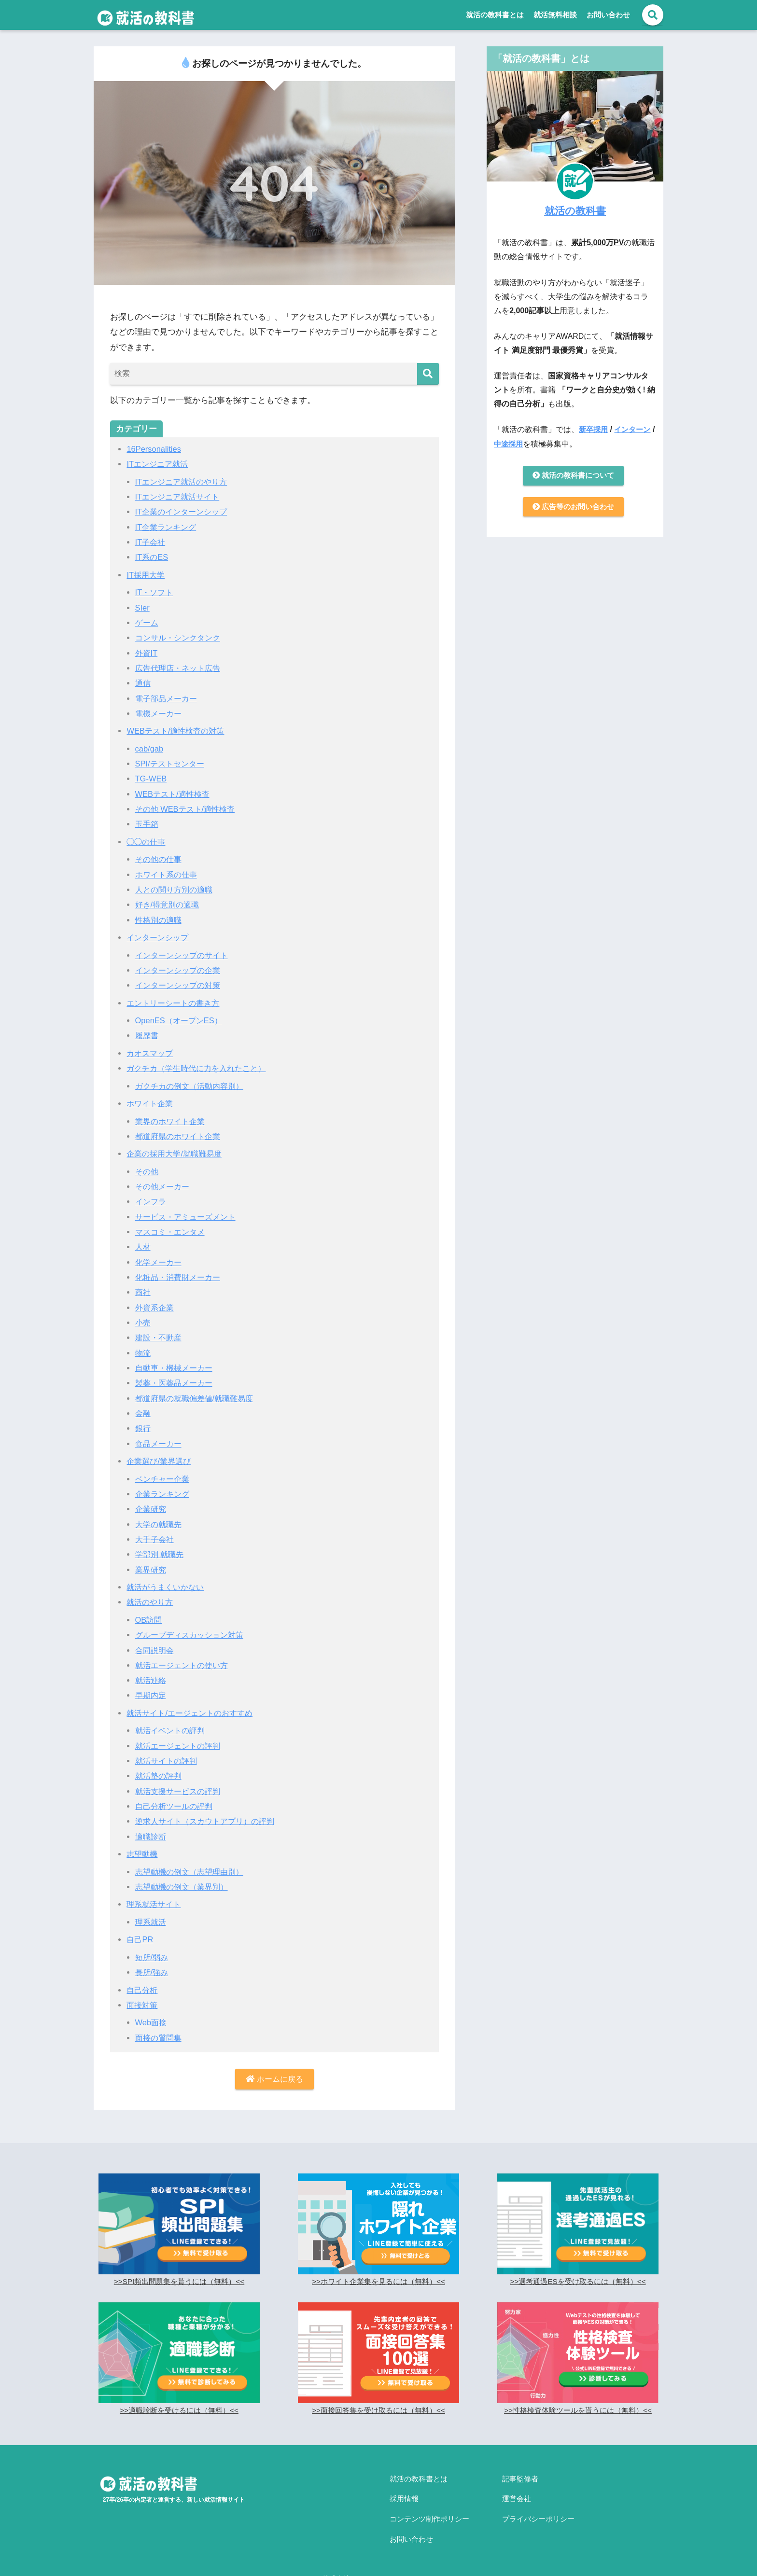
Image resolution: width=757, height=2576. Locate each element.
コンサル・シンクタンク (180, 637)
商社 (143, 1292)
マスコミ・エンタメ (172, 1232)
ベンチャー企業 (164, 1479)
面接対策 (142, 2005)
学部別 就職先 (161, 1554)
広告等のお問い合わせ (573, 508)
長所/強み (152, 1972)
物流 (143, 1353)
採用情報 (404, 2495)
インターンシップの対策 (180, 985)
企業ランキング (164, 1494)
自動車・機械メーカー (176, 1368)
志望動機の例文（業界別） (184, 1887)
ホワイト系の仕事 (168, 874)
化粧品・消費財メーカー (180, 1277)
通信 (143, 683)
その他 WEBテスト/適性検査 (187, 809)
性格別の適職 (159, 920)
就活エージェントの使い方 (184, 1665)
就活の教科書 (575, 210)
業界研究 (151, 1569)
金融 (143, 1413)
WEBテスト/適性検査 (174, 794)
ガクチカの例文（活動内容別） (192, 1086)
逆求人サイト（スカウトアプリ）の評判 (209, 1821)
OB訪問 (149, 1620)
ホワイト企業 (151, 1103)
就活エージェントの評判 (180, 1746)
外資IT (147, 653)
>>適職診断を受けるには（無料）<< (179, 2411)
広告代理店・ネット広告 (180, 668)
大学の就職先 (159, 1524)
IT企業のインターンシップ (184, 511)
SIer (142, 608)
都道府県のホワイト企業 (180, 1136)
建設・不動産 (159, 1337)
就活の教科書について (573, 476)
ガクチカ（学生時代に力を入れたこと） (200, 1068)
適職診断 (151, 1836)
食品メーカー (159, 1443)
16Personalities (154, 449)
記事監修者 (520, 2478)
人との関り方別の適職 (176, 889)
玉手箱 (147, 824)
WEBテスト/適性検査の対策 (178, 731)
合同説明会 (155, 1650)
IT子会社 (151, 542)
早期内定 (151, 1695)
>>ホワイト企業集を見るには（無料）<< (378, 2282)
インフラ (151, 1201)
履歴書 (147, 1035)
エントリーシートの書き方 (175, 1003)
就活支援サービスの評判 (180, 1791)
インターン (635, 429)
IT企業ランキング (167, 527)
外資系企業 (155, 1307)
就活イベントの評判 (172, 1730)
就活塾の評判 (159, 1776)
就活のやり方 (151, 1602)
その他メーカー (164, 1186)
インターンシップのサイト (184, 955)
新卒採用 (594, 429)
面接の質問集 (159, 2038)
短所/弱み (152, 1957)
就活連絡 (151, 1680)
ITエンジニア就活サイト (179, 496)
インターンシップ (159, 937)
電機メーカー (159, 713)
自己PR (140, 1939)
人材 (143, 1247)
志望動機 (142, 1854)
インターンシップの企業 (180, 970)
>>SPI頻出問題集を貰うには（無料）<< (179, 2282)
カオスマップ (151, 1053)
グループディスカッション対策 (192, 1635)
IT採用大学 (146, 575)
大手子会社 (155, 1539)
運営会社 (516, 2495)
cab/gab (150, 748)
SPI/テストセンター (171, 763)
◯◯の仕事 (147, 842)
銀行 (143, 1428)
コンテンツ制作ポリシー (429, 2512)
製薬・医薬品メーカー (176, 1383)
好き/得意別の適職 (169, 904)
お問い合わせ (608, 15)
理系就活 (151, 1922)
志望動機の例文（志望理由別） (192, 1872)
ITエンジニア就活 (158, 464)
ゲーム (147, 622)
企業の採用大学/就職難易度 (176, 1153)
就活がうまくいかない (167, 1587)
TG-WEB (151, 778)
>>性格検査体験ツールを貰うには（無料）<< (577, 2411)
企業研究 (151, 1509)
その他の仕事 (159, 859)
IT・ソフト (155, 592)
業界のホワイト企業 (172, 1121)
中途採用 (513, 444)
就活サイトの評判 (168, 1761)
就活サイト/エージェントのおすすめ (193, 1713)
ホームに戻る (274, 2079)
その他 (147, 1171)
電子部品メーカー (168, 698)
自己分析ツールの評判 (176, 1806)
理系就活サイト (155, 1904)
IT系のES (152, 557)
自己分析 (142, 1990)
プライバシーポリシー (538, 2512)
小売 (143, 1322)
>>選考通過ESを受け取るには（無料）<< (578, 2282)
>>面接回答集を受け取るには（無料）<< (378, 2411)
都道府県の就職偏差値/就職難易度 (198, 1398)
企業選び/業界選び (160, 1461)
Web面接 (151, 2022)
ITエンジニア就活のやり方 (184, 482)
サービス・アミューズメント (188, 1217)
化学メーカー (159, 1262)
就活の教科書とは (495, 15)
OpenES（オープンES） (181, 1020)
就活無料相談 (555, 15)
